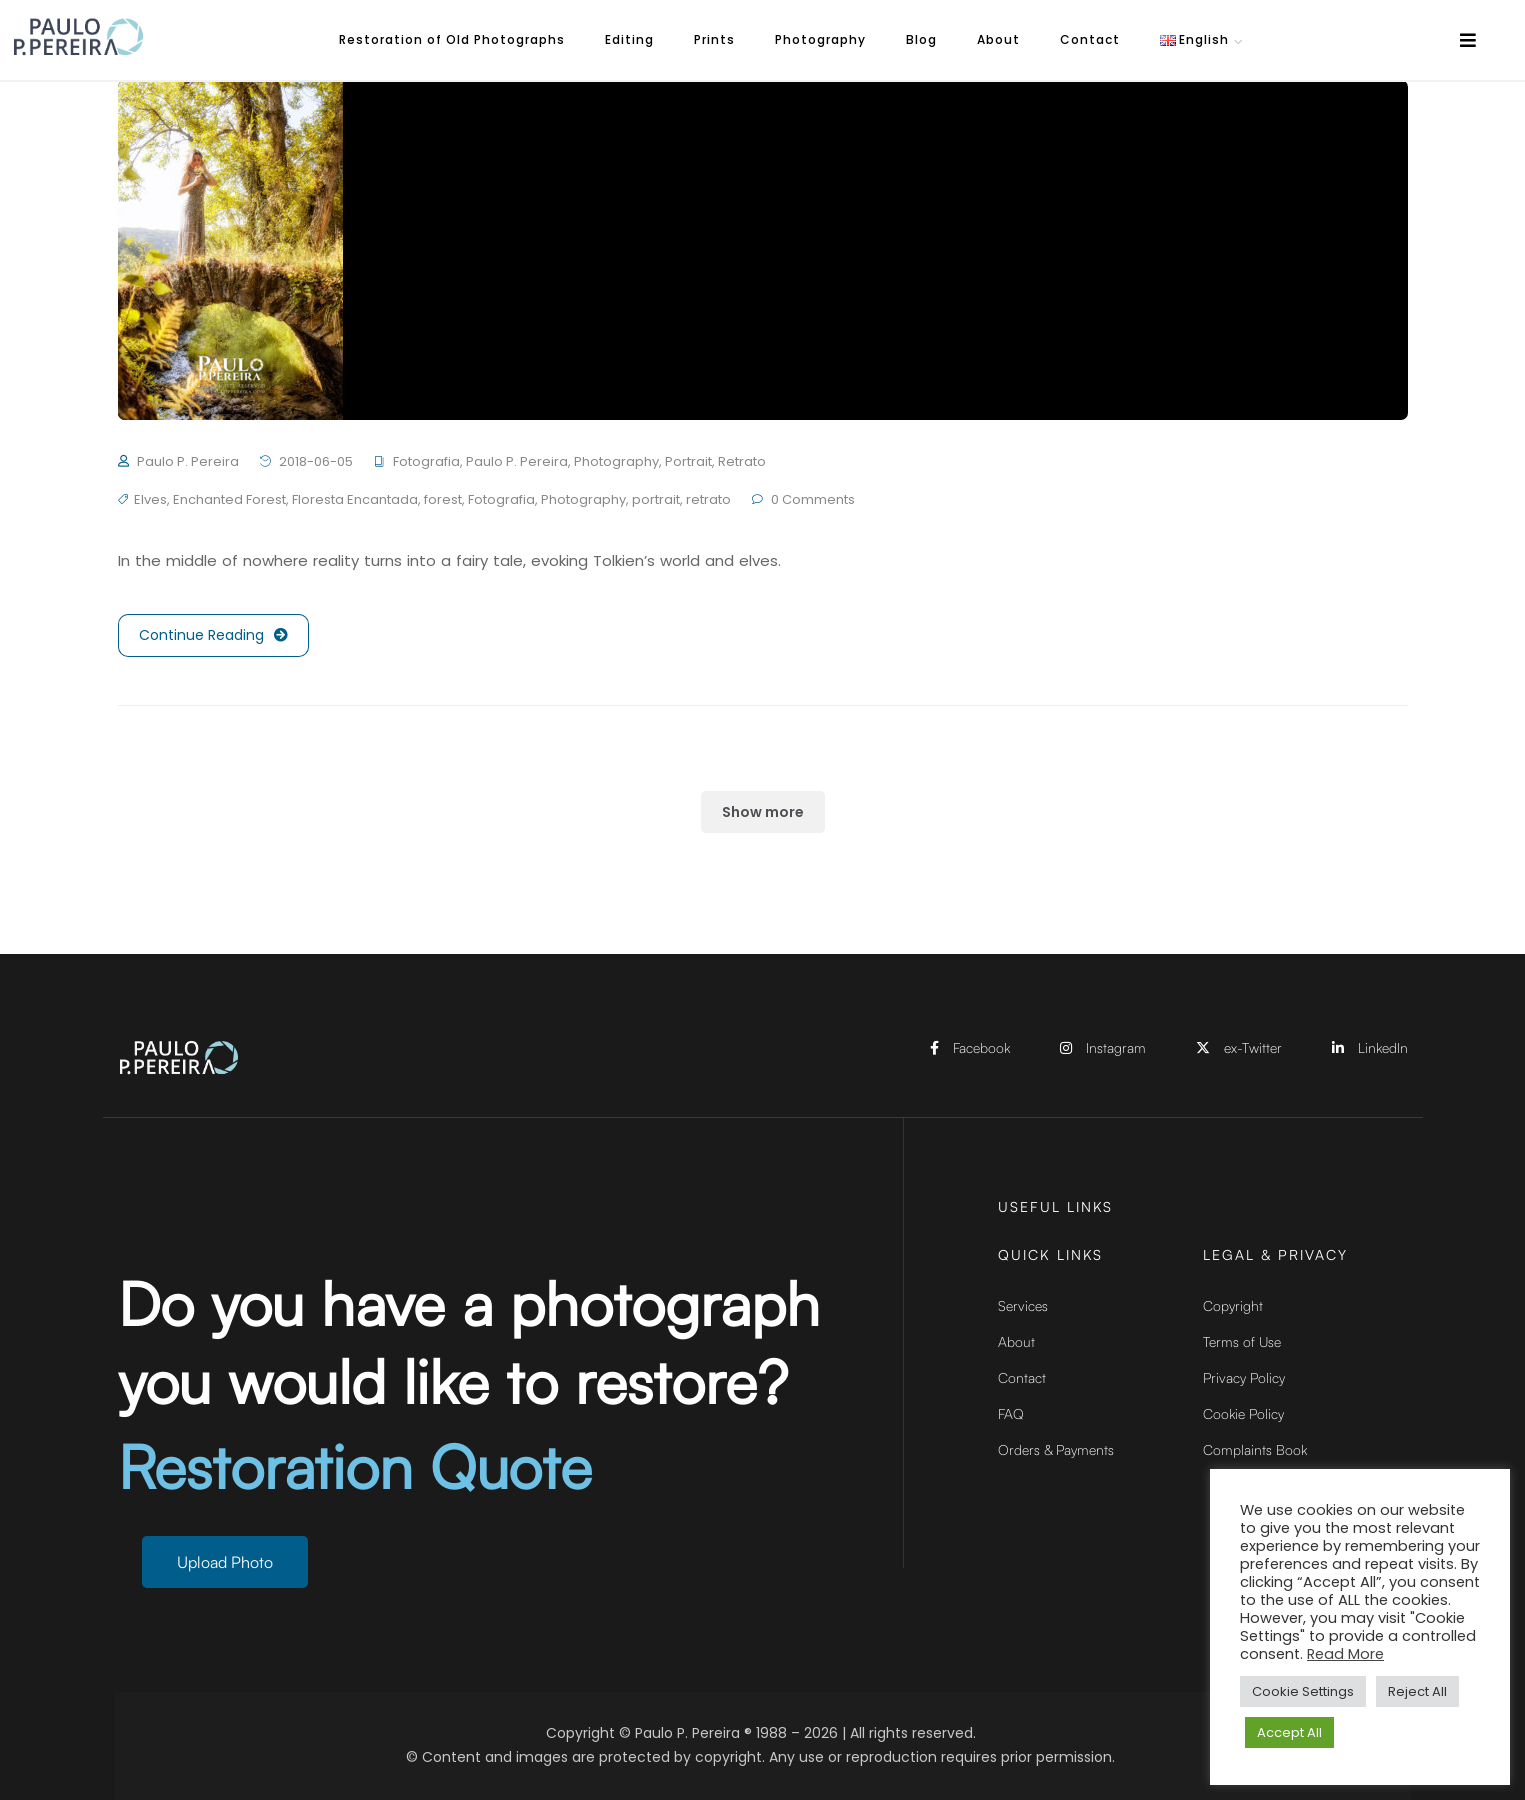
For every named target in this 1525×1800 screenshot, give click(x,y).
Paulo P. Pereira (188, 461)
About (998, 39)
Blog (921, 39)
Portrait (688, 461)
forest (443, 499)
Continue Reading (213, 635)
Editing (629, 39)
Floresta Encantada (355, 499)
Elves (150, 499)
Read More (1345, 1654)
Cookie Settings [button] (1303, 1691)
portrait (656, 499)
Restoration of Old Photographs (452, 39)
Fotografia (426, 461)
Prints (714, 39)
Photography (820, 39)
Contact (1090, 39)
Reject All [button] (1417, 1691)
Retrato (742, 461)
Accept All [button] (1289, 1732)
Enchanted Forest (229, 499)
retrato (708, 499)
